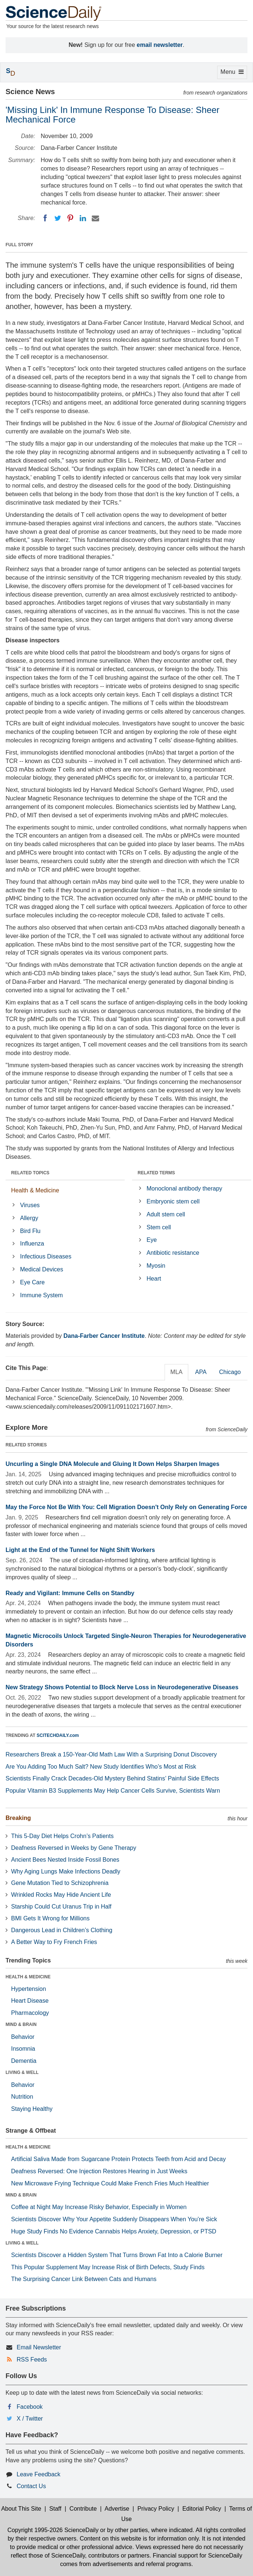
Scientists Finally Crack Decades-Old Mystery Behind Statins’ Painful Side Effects (112, 1778)
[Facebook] (45, 218)
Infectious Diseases (45, 1256)
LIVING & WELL (22, 2072)
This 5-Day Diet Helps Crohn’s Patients (62, 1836)
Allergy (29, 1218)
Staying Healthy (32, 2109)
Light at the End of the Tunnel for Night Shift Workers (80, 1550)
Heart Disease (29, 2001)
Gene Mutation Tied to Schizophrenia (59, 1883)
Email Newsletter (39, 2347)
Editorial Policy (201, 2508)
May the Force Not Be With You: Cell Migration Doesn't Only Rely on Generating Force (126, 1507)
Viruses (30, 1205)
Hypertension (28, 1989)
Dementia (23, 2061)
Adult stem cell (165, 1214)
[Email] (95, 218)
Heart (153, 1278)
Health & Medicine (35, 1190)
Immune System (41, 1295)
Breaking (18, 1818)
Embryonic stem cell (172, 1201)
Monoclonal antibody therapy (184, 1188)
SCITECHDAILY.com (58, 1735)
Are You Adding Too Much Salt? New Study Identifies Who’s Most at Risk (101, 1766)
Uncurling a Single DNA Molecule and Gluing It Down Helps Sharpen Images (112, 1464)
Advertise (117, 2508)
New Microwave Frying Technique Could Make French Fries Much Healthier (110, 2183)
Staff (55, 2508)
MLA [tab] (177, 1372)
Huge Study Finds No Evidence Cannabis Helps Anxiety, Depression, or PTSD (113, 2231)
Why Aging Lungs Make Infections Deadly (65, 1871)
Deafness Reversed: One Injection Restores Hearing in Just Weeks (99, 2171)
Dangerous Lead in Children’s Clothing (61, 1930)
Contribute (83, 2508)
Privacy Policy (155, 2508)
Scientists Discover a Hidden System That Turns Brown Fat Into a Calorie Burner (117, 2255)
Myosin (155, 1266)
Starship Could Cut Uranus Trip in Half (61, 1906)
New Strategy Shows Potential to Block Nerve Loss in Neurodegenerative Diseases (122, 1687)
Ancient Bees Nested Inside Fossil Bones (65, 1860)
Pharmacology (30, 2013)
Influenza (32, 1243)
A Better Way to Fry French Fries (54, 1942)
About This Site (21, 2508)
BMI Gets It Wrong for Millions (50, 1918)
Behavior (22, 2037)
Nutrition (22, 2097)
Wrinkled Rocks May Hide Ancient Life (61, 1895)
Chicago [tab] (230, 1372)
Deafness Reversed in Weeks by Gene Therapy (73, 1848)
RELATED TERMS (156, 1172)
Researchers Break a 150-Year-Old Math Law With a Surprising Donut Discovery (111, 1754)
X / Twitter (30, 2418)
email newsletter (160, 45)
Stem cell (158, 1227)
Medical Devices (41, 1269)
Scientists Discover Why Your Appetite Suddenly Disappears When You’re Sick (114, 2219)
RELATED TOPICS (30, 1172)
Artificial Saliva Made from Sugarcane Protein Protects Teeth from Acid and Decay (118, 2159)
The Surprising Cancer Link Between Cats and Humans (83, 2279)
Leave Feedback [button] (38, 2474)
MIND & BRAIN (21, 2024)
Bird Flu (30, 1231)
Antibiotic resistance (172, 1253)
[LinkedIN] (82, 218)
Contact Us (31, 2486)
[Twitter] (57, 218)
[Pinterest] (70, 218)
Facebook (30, 2407)
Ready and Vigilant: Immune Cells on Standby (70, 1593)
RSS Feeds (32, 2359)
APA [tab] (200, 1372)
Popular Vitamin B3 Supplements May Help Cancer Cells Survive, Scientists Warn (113, 1790)
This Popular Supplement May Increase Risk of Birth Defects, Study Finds (108, 2267)
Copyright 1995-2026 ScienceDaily (52, 2530)
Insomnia (23, 2049)
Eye (151, 1240)
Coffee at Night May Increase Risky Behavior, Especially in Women (98, 2207)
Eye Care (32, 1282)
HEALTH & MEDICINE (28, 1976)
